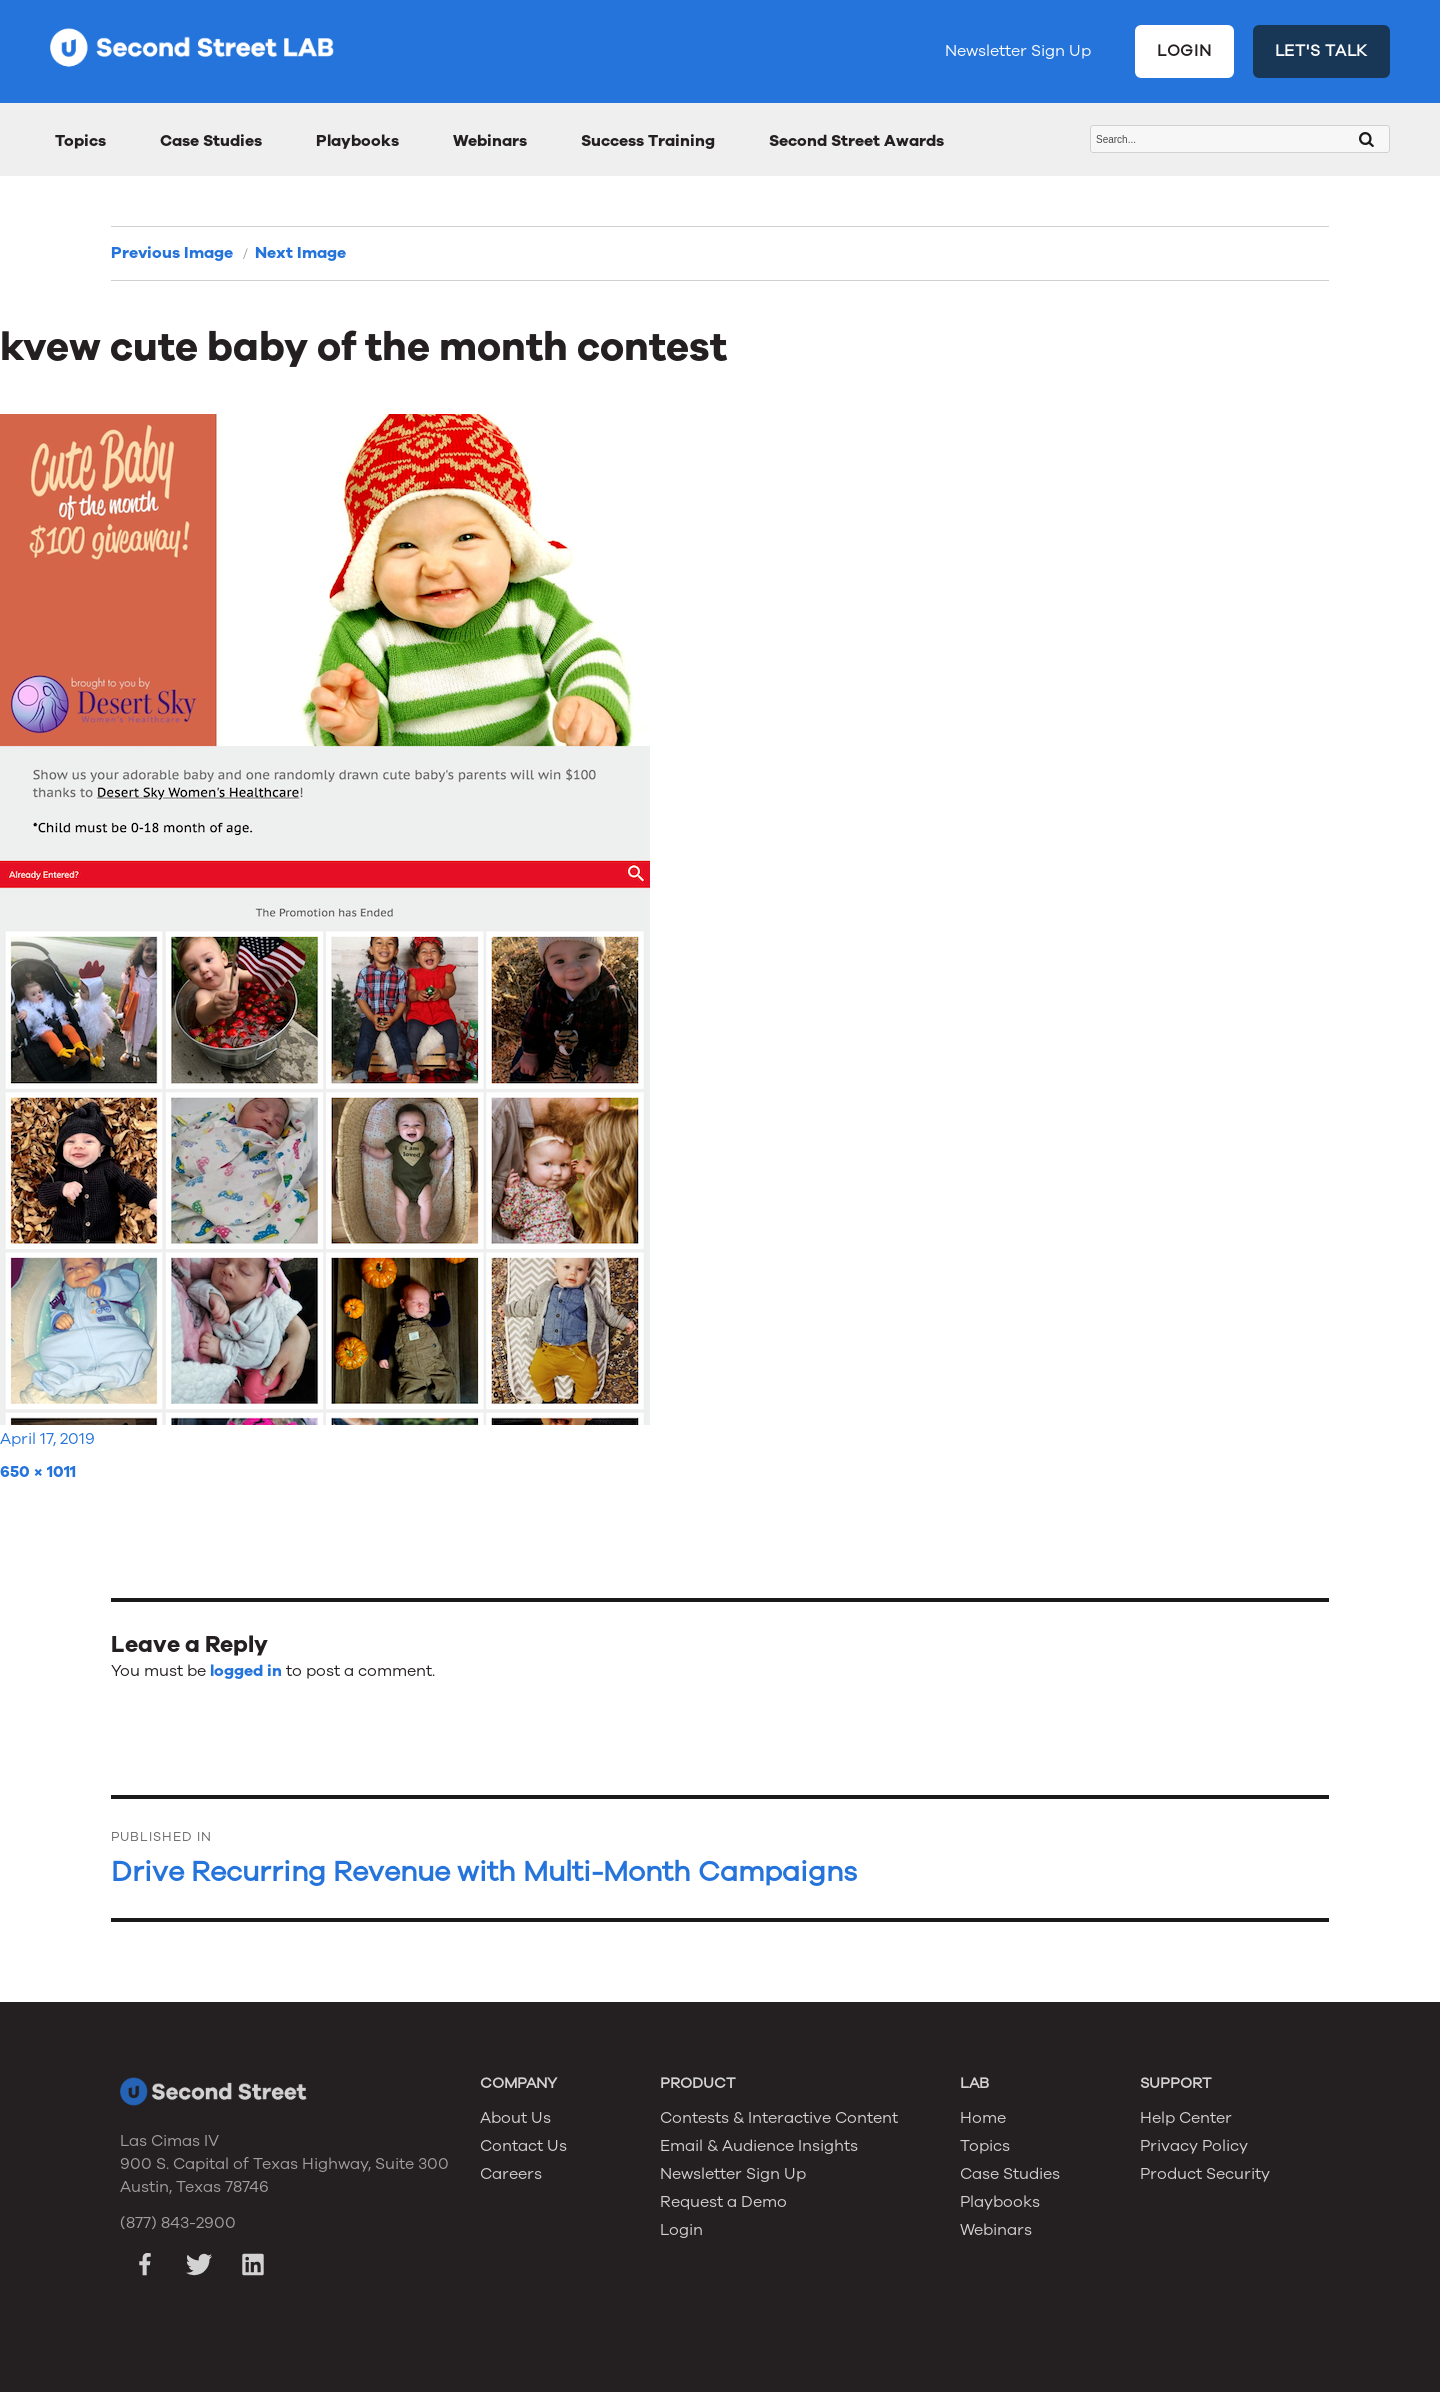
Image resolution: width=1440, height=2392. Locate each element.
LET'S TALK (1322, 51)
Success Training (648, 141)
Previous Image (172, 253)
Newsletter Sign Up (1018, 51)
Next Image (300, 253)
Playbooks (357, 141)
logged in (246, 1671)
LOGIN (1184, 51)
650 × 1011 (38, 1472)
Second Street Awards (856, 141)
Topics (80, 141)
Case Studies (211, 141)
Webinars (490, 141)
